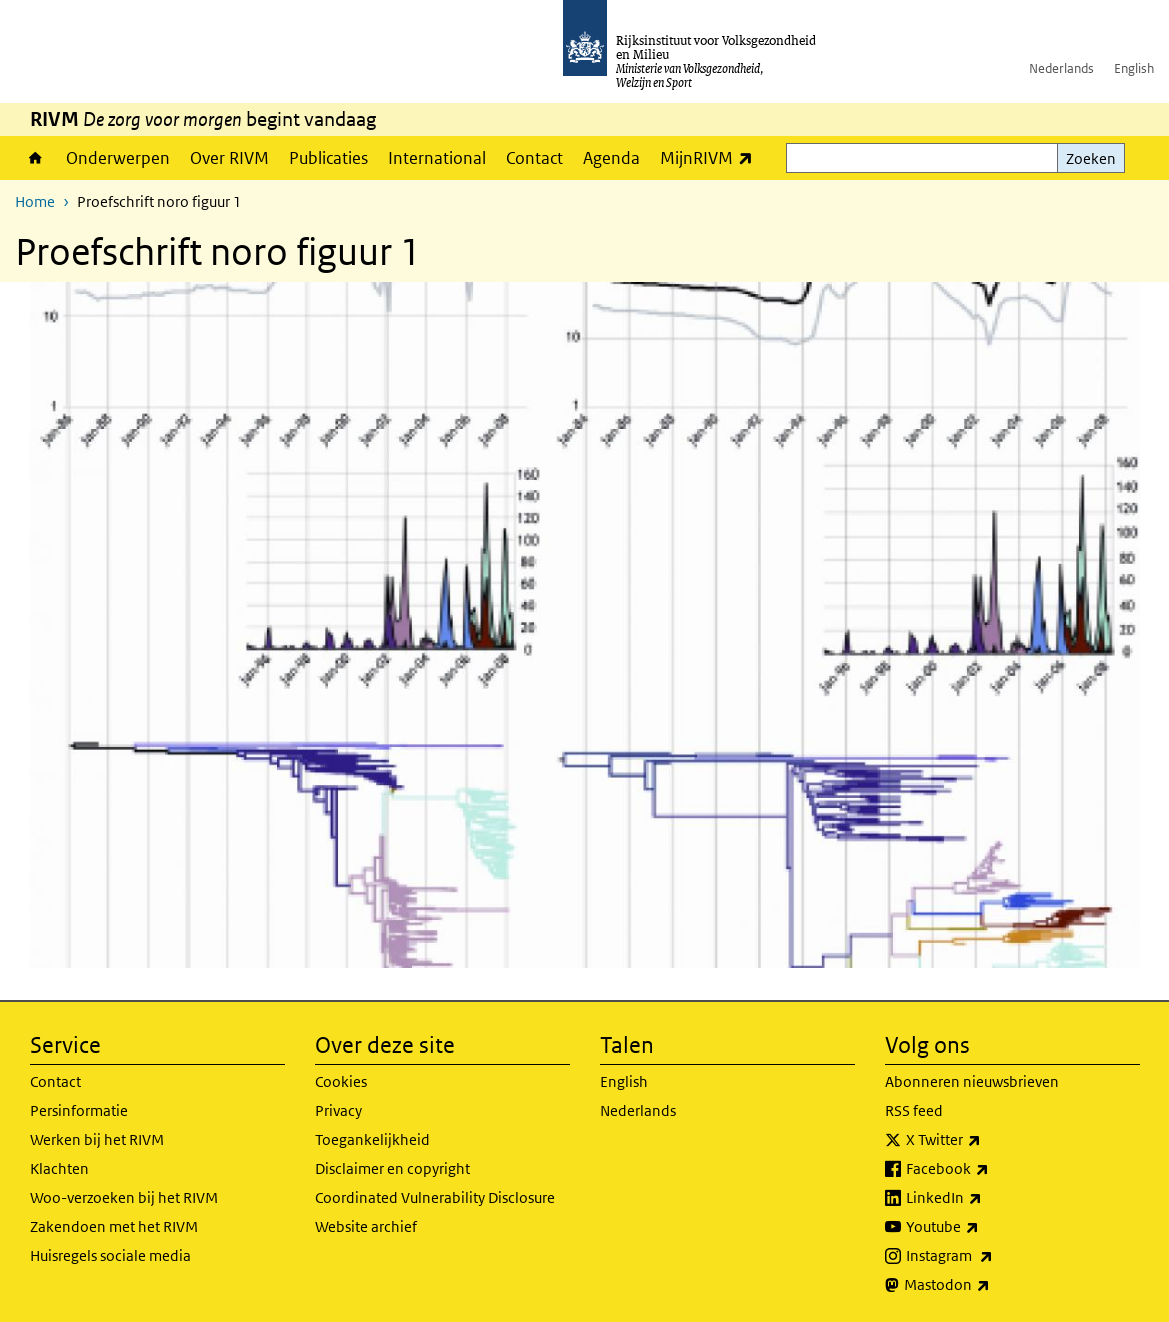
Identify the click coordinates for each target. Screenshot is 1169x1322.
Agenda (611, 158)
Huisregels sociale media (110, 1255)
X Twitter (987, 1140)
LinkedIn (988, 1198)
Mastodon (991, 1285)
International (437, 158)
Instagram (993, 1256)
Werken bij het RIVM (97, 1139)
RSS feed (914, 1110)
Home (35, 158)
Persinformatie (79, 1110)
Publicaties (328, 158)
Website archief (366, 1226)
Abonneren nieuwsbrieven (972, 1081)
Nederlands (1061, 68)
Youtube (986, 1227)
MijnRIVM (711, 157)
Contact (534, 158)
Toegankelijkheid (372, 1139)
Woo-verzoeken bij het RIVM (124, 1197)
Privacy (338, 1110)
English (1134, 68)
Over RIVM (229, 158)
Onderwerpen (118, 158)
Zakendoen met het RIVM (114, 1226)
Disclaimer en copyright (392, 1168)
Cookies (341, 1081)
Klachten (59, 1168)
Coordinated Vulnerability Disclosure (435, 1197)
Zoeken (1091, 158)
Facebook (991, 1169)
